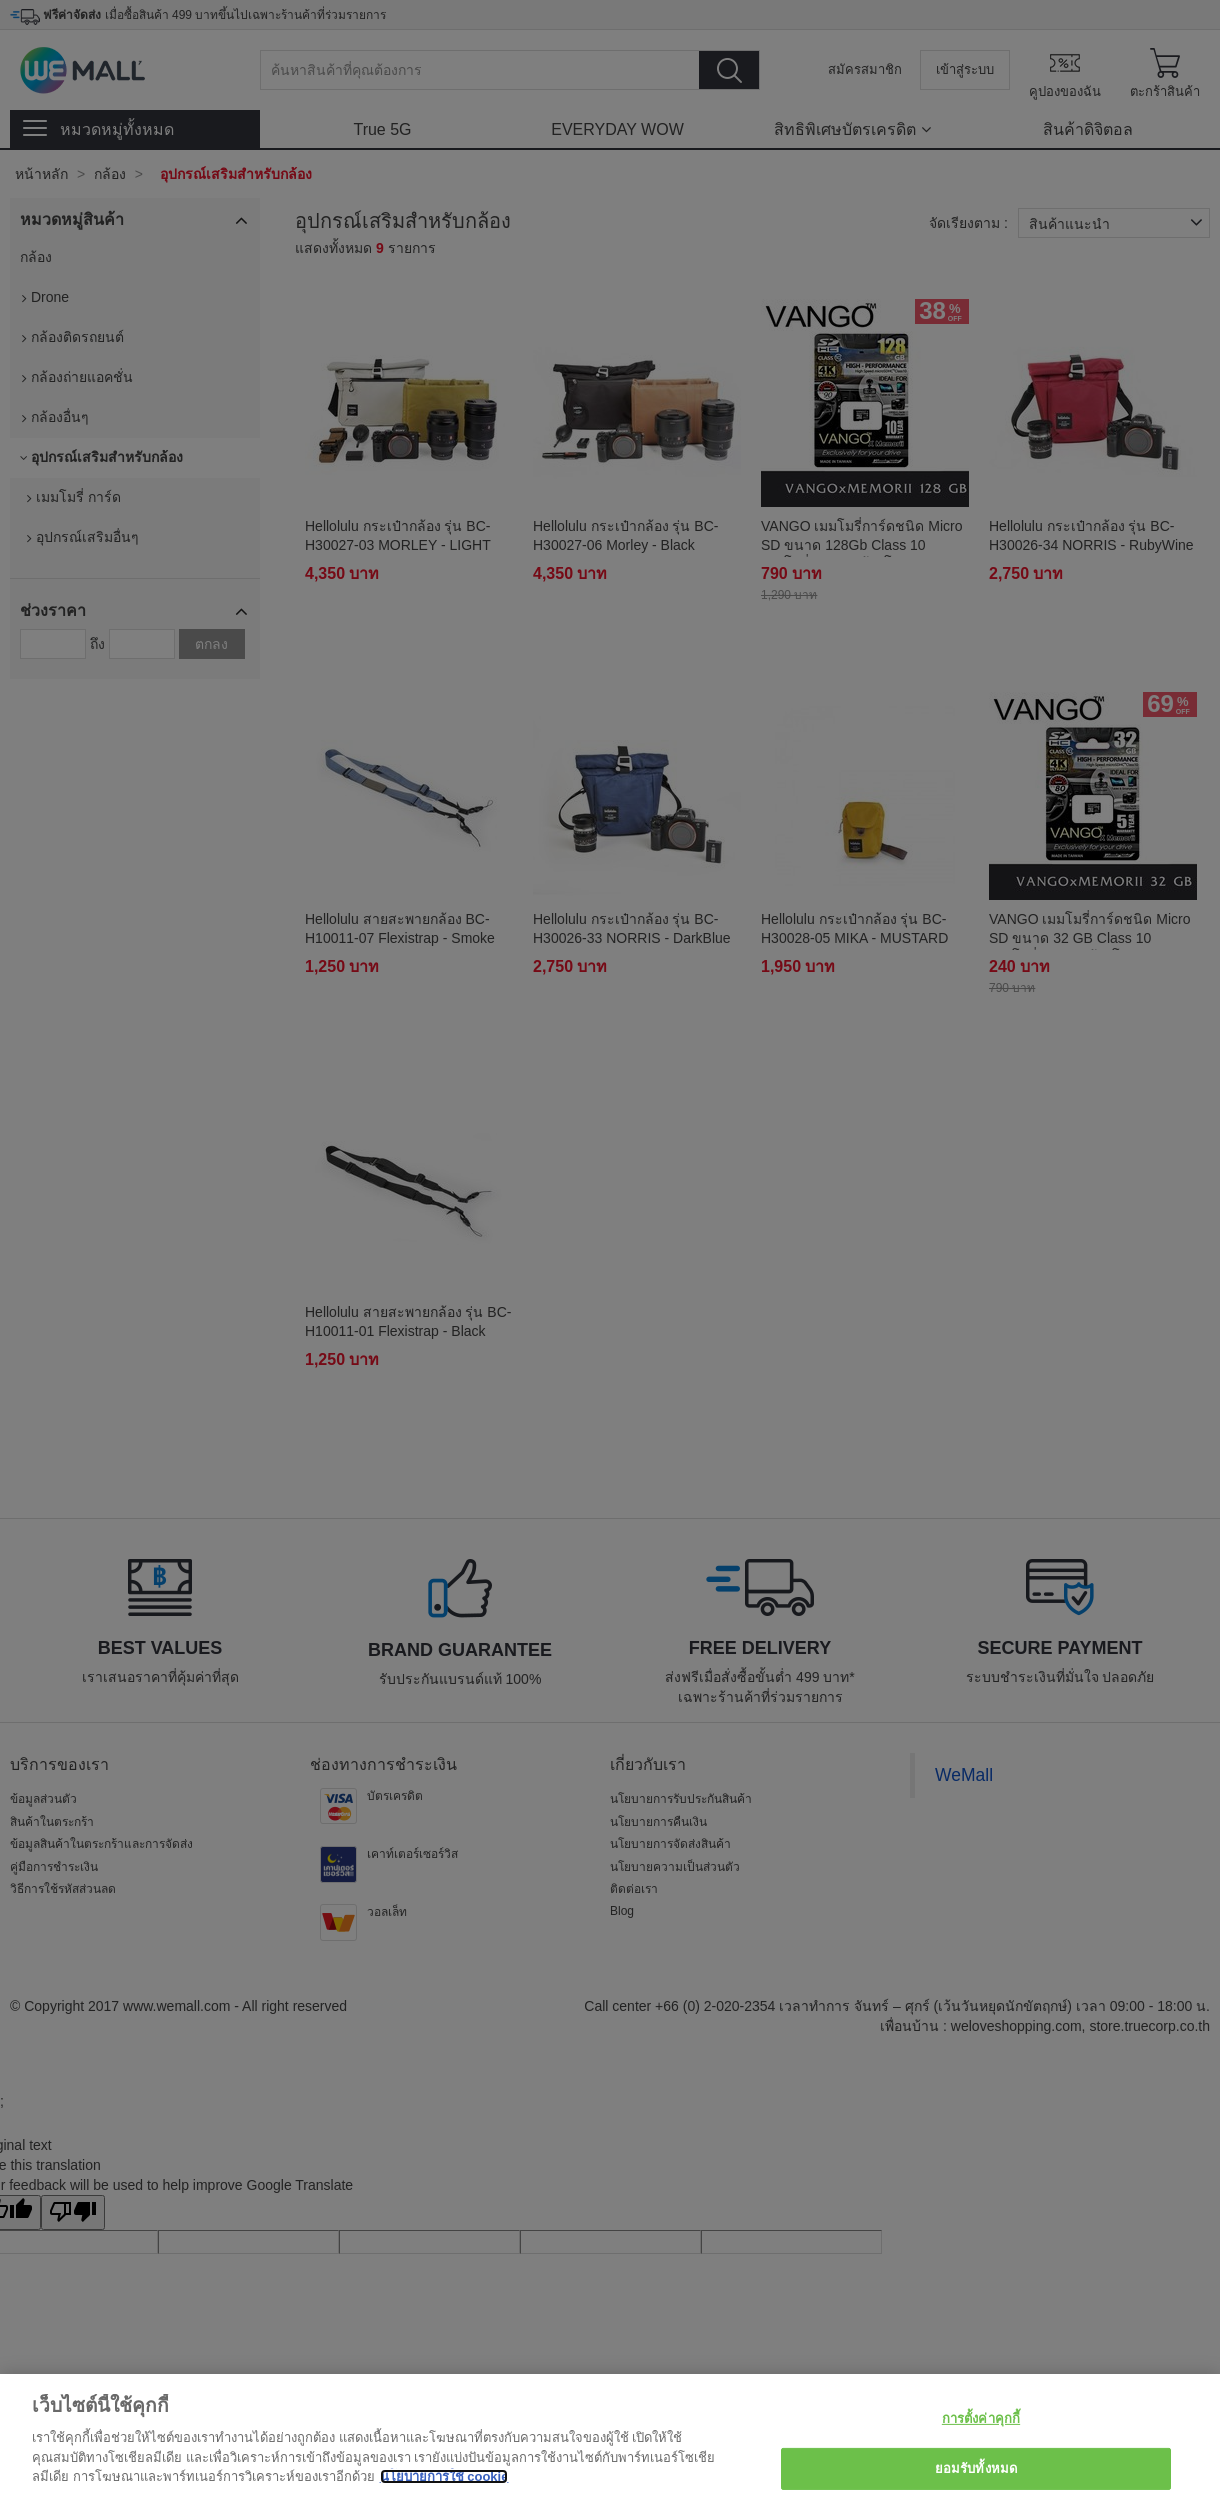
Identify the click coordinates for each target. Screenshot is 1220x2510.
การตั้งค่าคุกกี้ (981, 2418)
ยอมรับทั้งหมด (976, 2468)
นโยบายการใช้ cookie (444, 2476)
